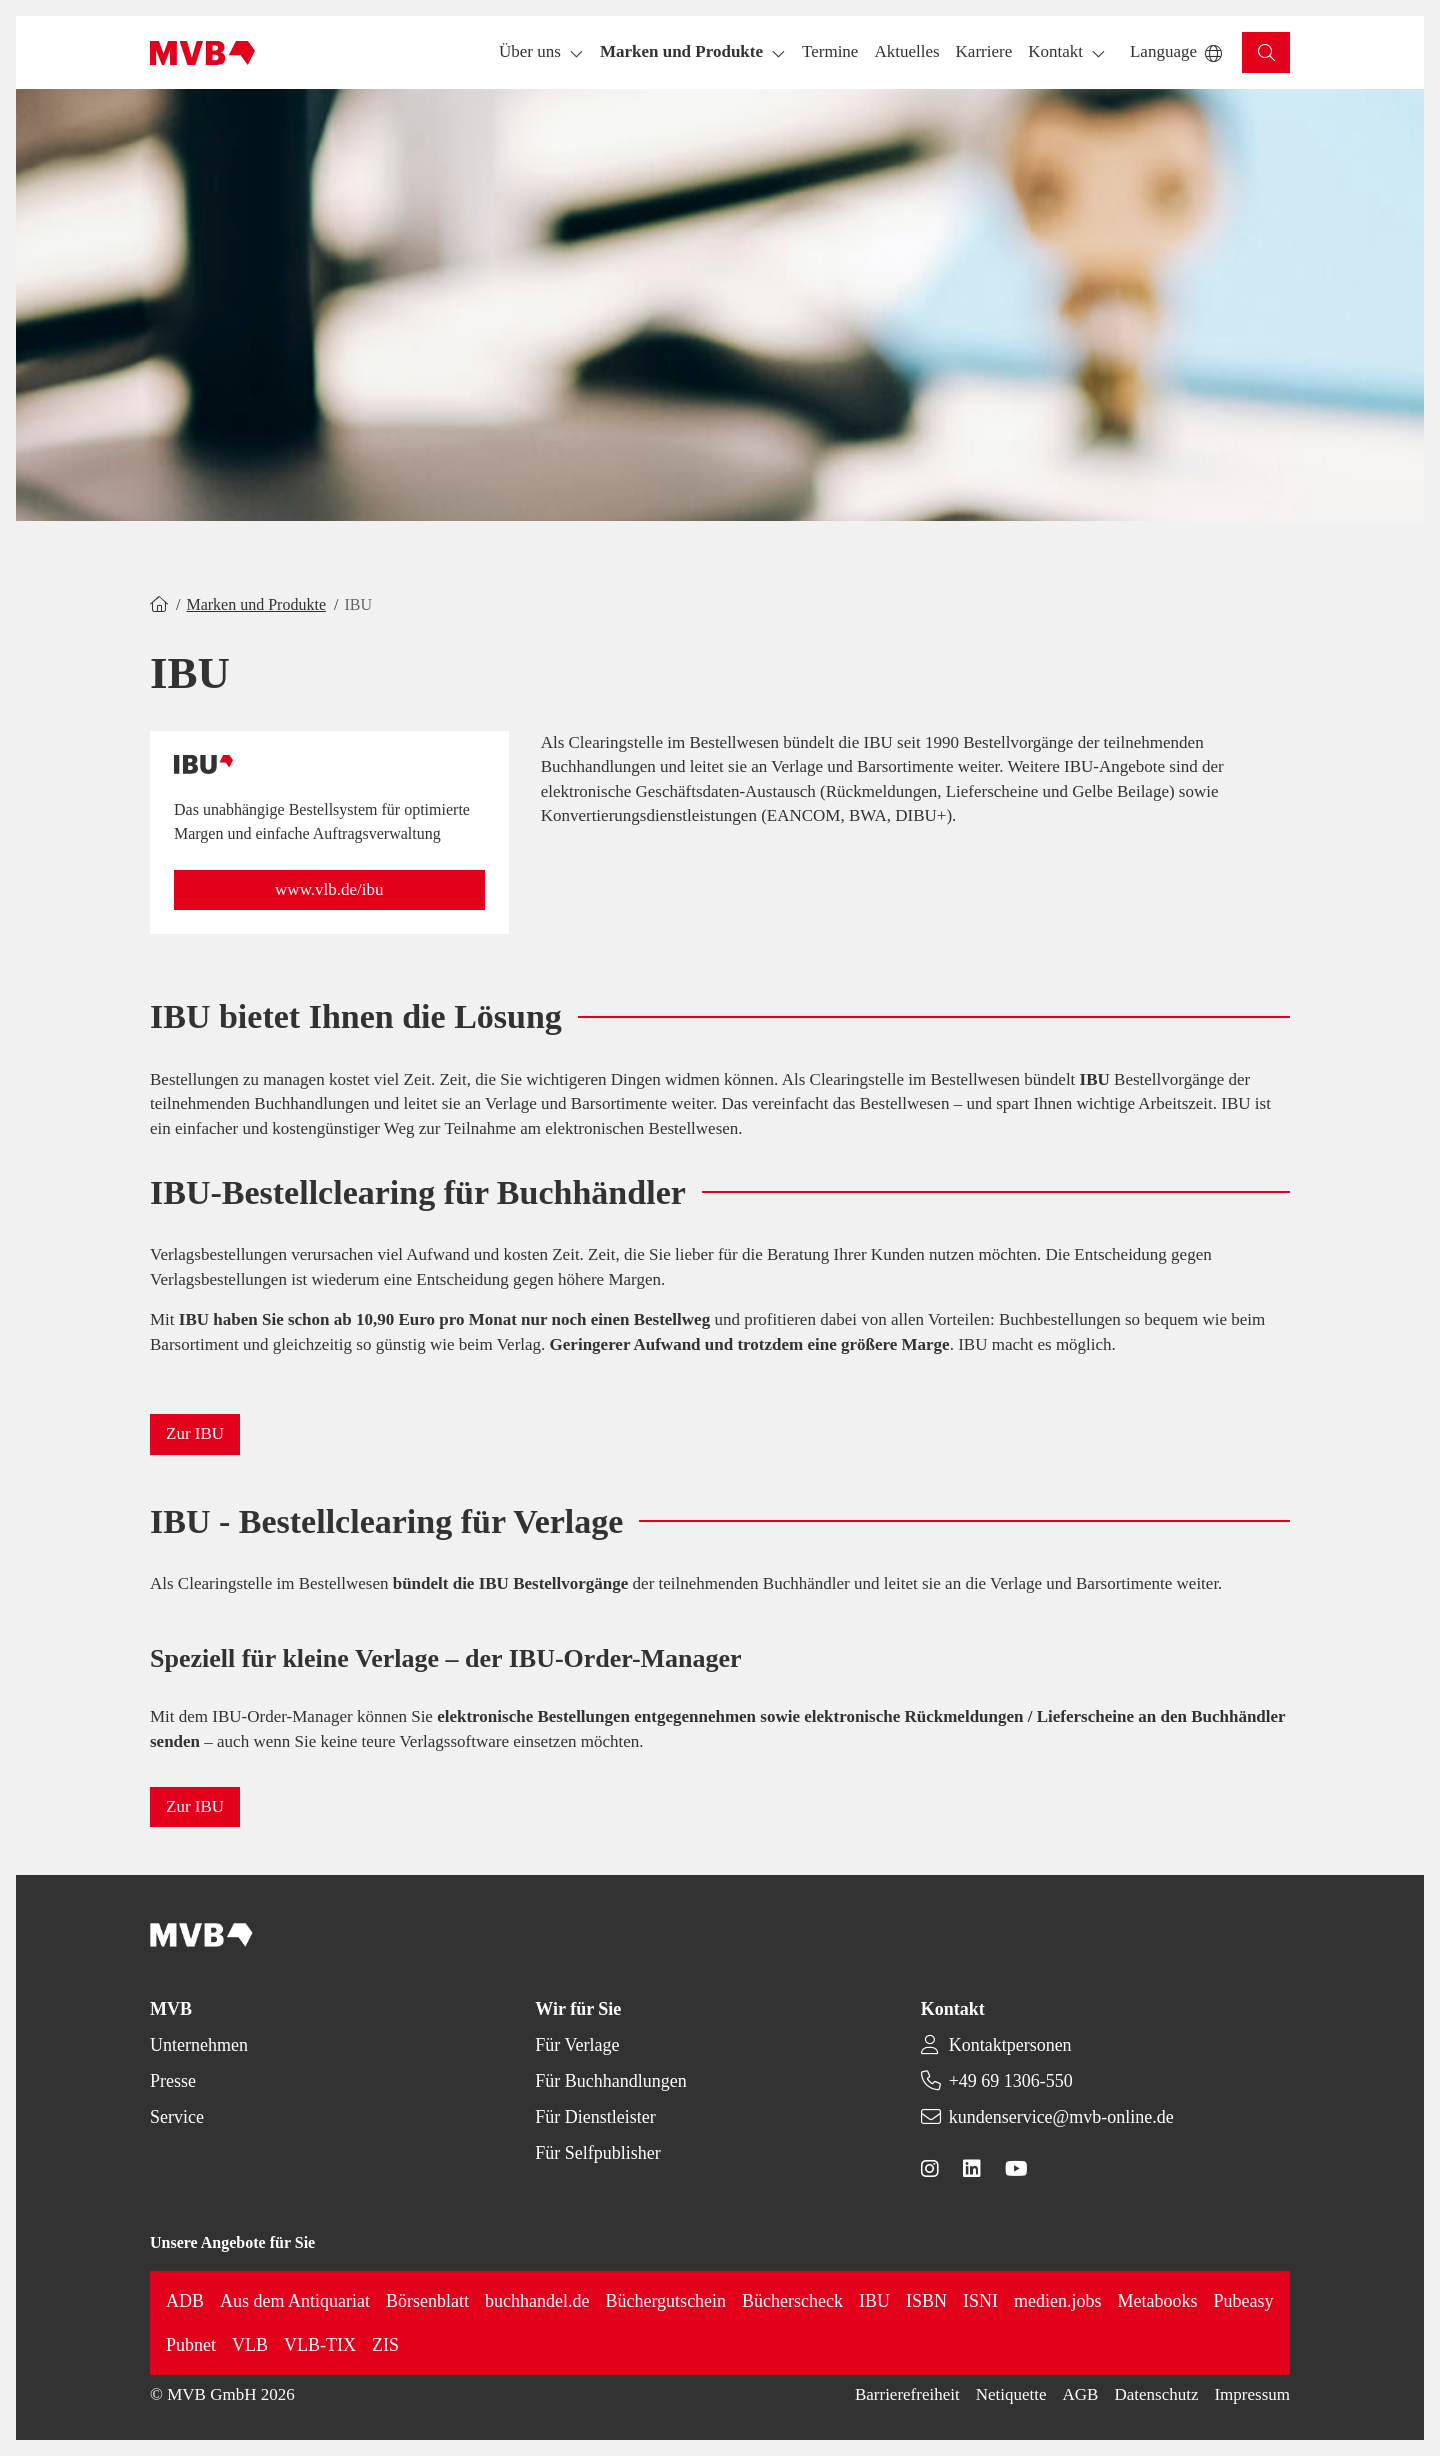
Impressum (1252, 2394)
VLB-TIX (320, 2345)
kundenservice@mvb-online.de (1061, 2117)
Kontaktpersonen (1010, 2045)
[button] (830, 52)
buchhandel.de (537, 2301)
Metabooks (1158, 2301)
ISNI (980, 2301)
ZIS (385, 2345)
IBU (874, 2301)
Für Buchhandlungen (610, 2081)
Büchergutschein (665, 2301)
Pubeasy (1244, 2301)
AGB (1081, 2394)
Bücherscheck (792, 2301)
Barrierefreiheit (907, 2394)
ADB (185, 2301)
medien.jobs (1058, 2301)
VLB (250, 2345)
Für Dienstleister (595, 2117)
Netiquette (1011, 2394)
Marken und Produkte (256, 604)
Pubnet (191, 2345)
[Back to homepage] (202, 53)
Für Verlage (577, 2045)
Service (177, 2117)
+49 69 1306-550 (1011, 2081)
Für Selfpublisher (598, 2153)
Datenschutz (1156, 2394)
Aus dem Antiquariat (295, 2301)
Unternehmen (199, 2045)
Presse (173, 2081)
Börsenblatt (427, 2301)
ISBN (926, 2301)
